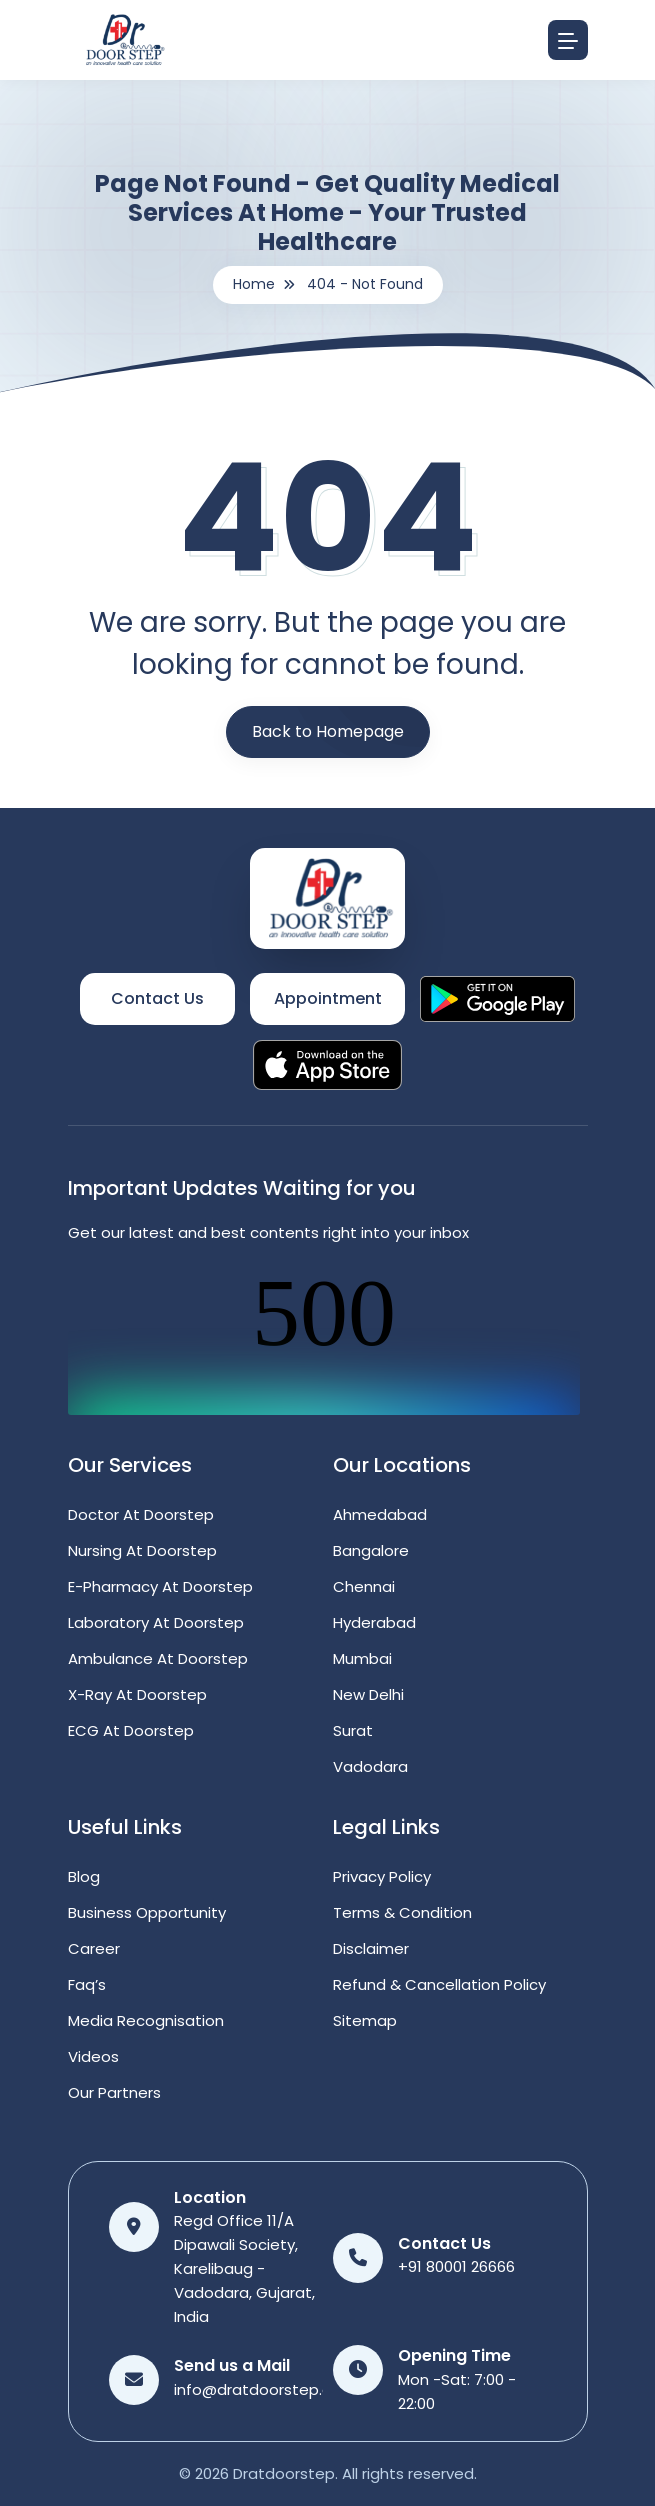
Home (254, 284)
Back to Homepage (328, 731)
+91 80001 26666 (456, 2266)
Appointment (328, 998)
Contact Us (157, 998)
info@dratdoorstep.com (265, 2389)
